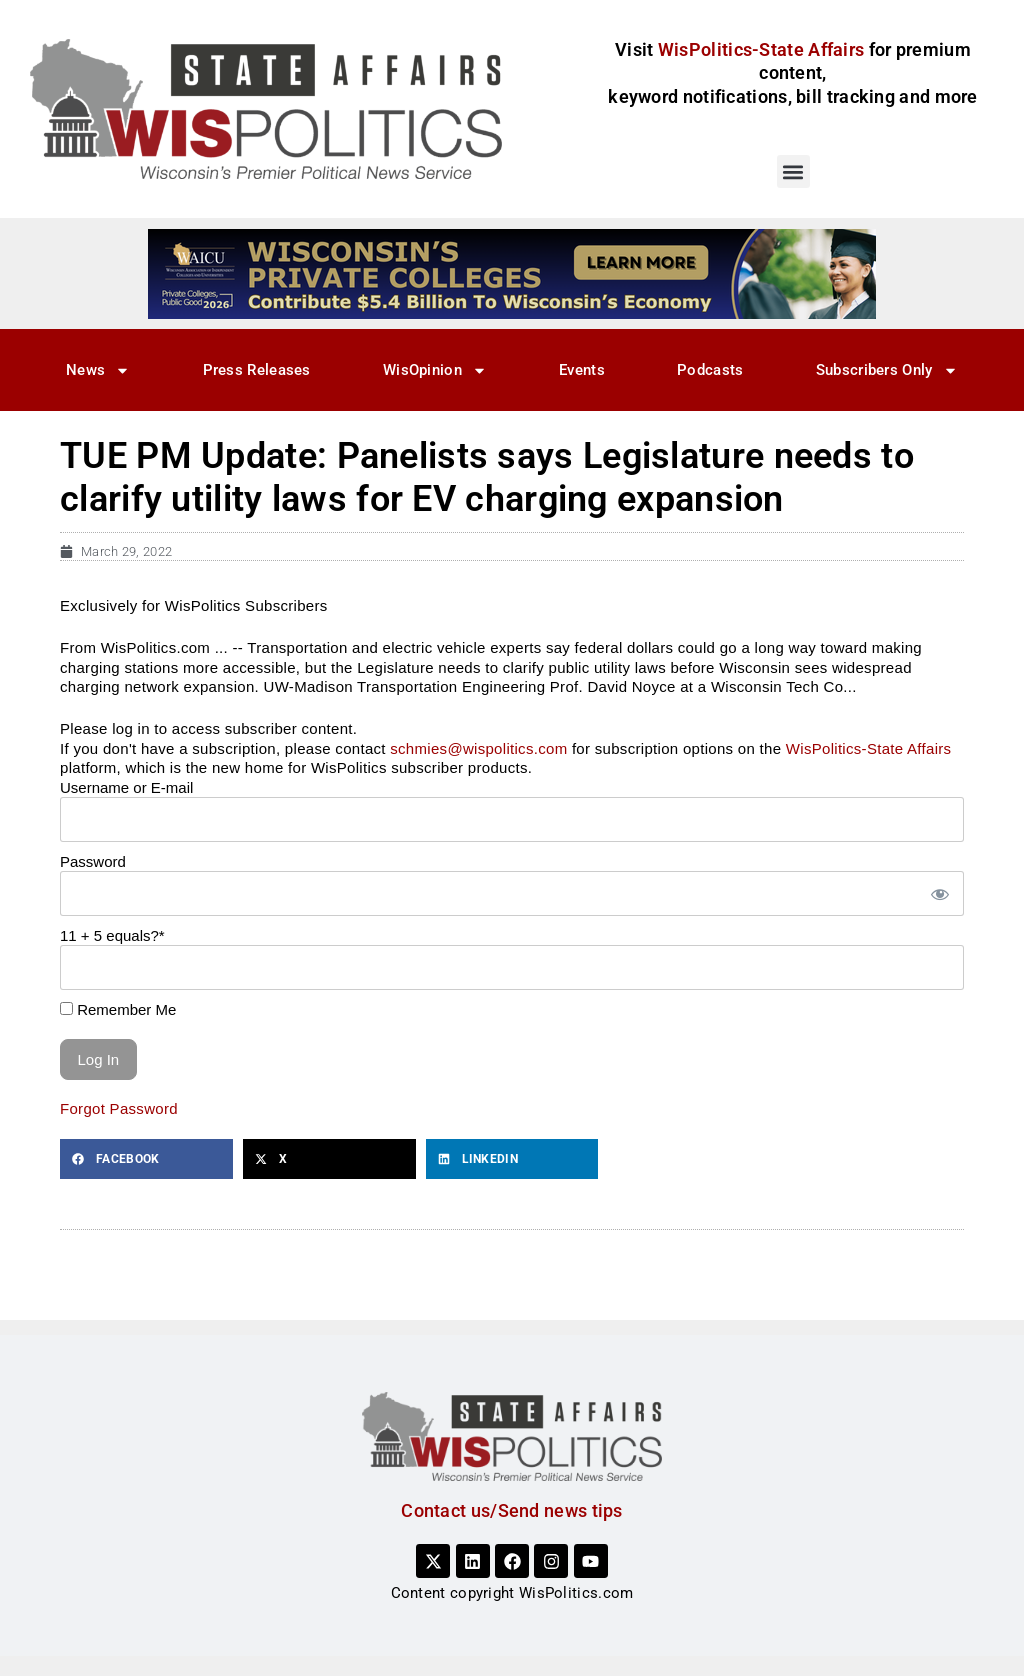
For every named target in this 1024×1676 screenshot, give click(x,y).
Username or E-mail (126, 787)
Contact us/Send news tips (512, 1510)
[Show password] (939, 893)
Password (93, 861)
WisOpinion (435, 370)
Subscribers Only (887, 370)
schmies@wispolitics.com (478, 748)
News (98, 370)
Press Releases (257, 370)
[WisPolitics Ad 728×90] (512, 273)
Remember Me (118, 1009)
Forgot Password (119, 1108)
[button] (793, 171)
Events (582, 370)
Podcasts (710, 370)
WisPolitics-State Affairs (869, 748)
